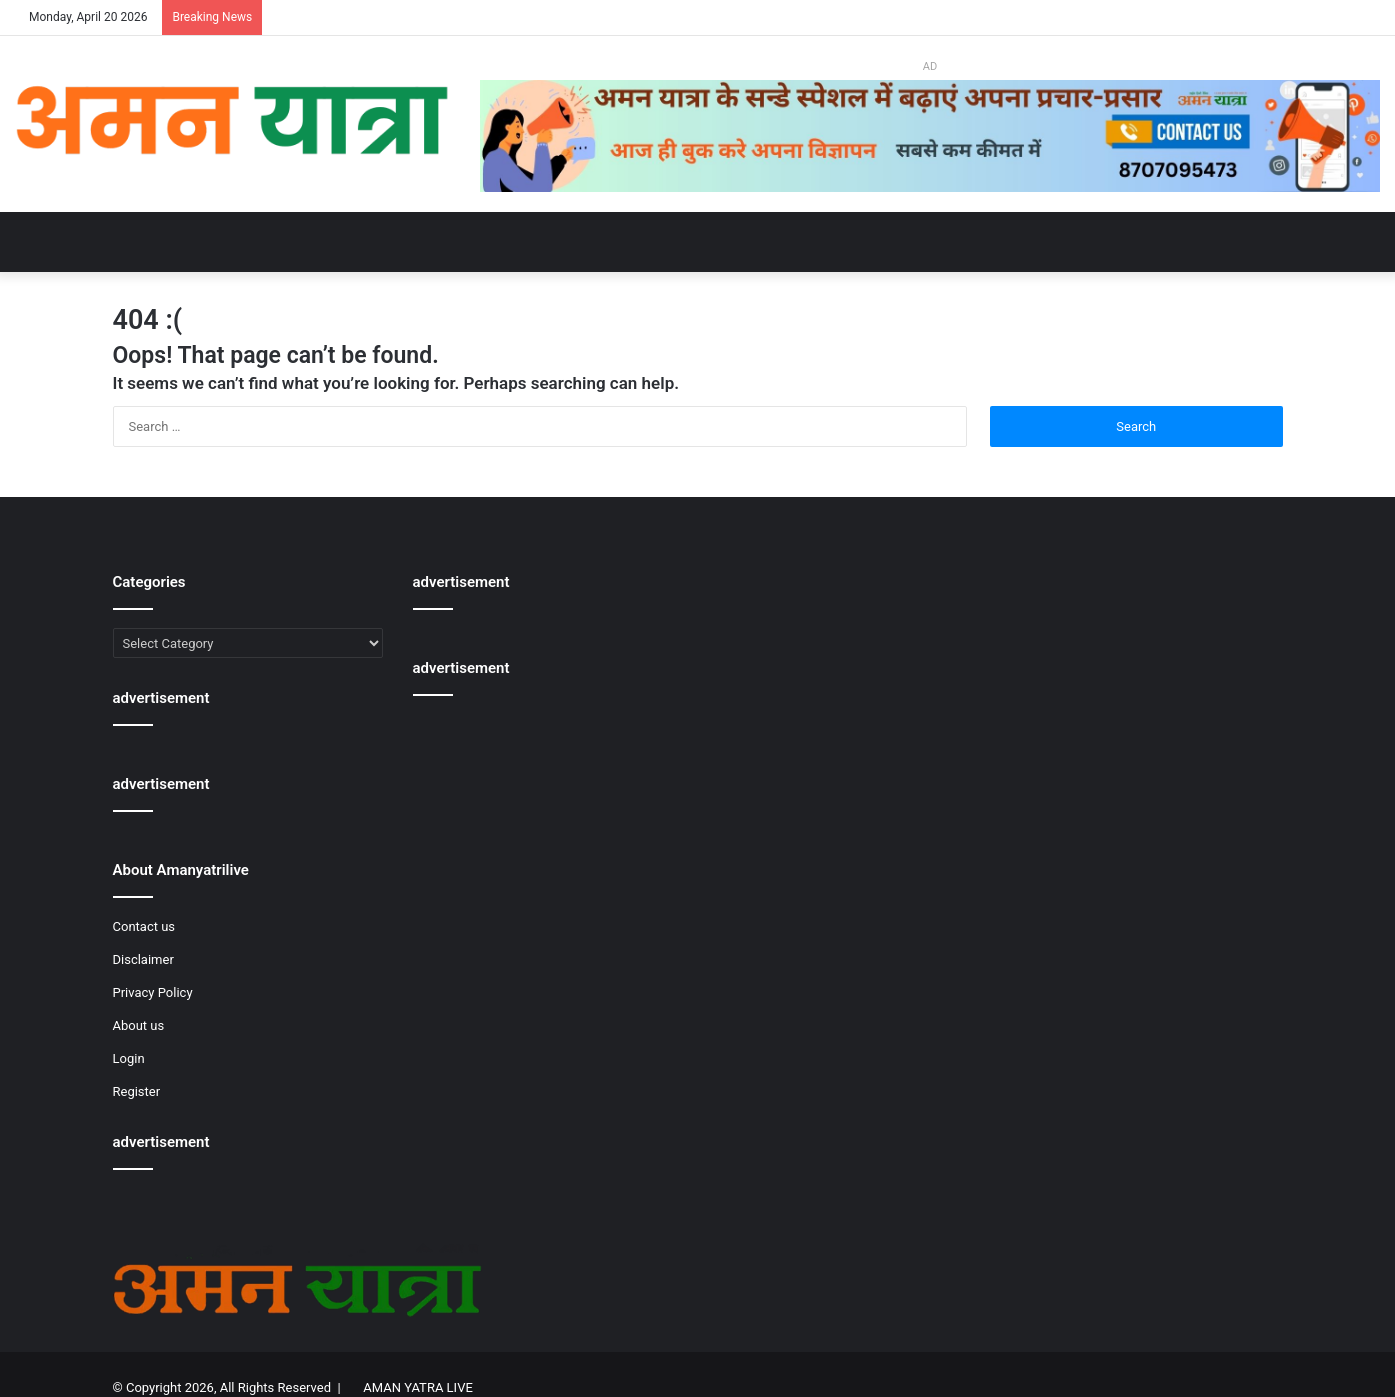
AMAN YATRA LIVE (417, 1387)
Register (137, 1091)
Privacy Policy (153, 992)
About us (139, 1025)
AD (930, 66)
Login (129, 1058)
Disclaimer (143, 959)
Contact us (144, 926)
